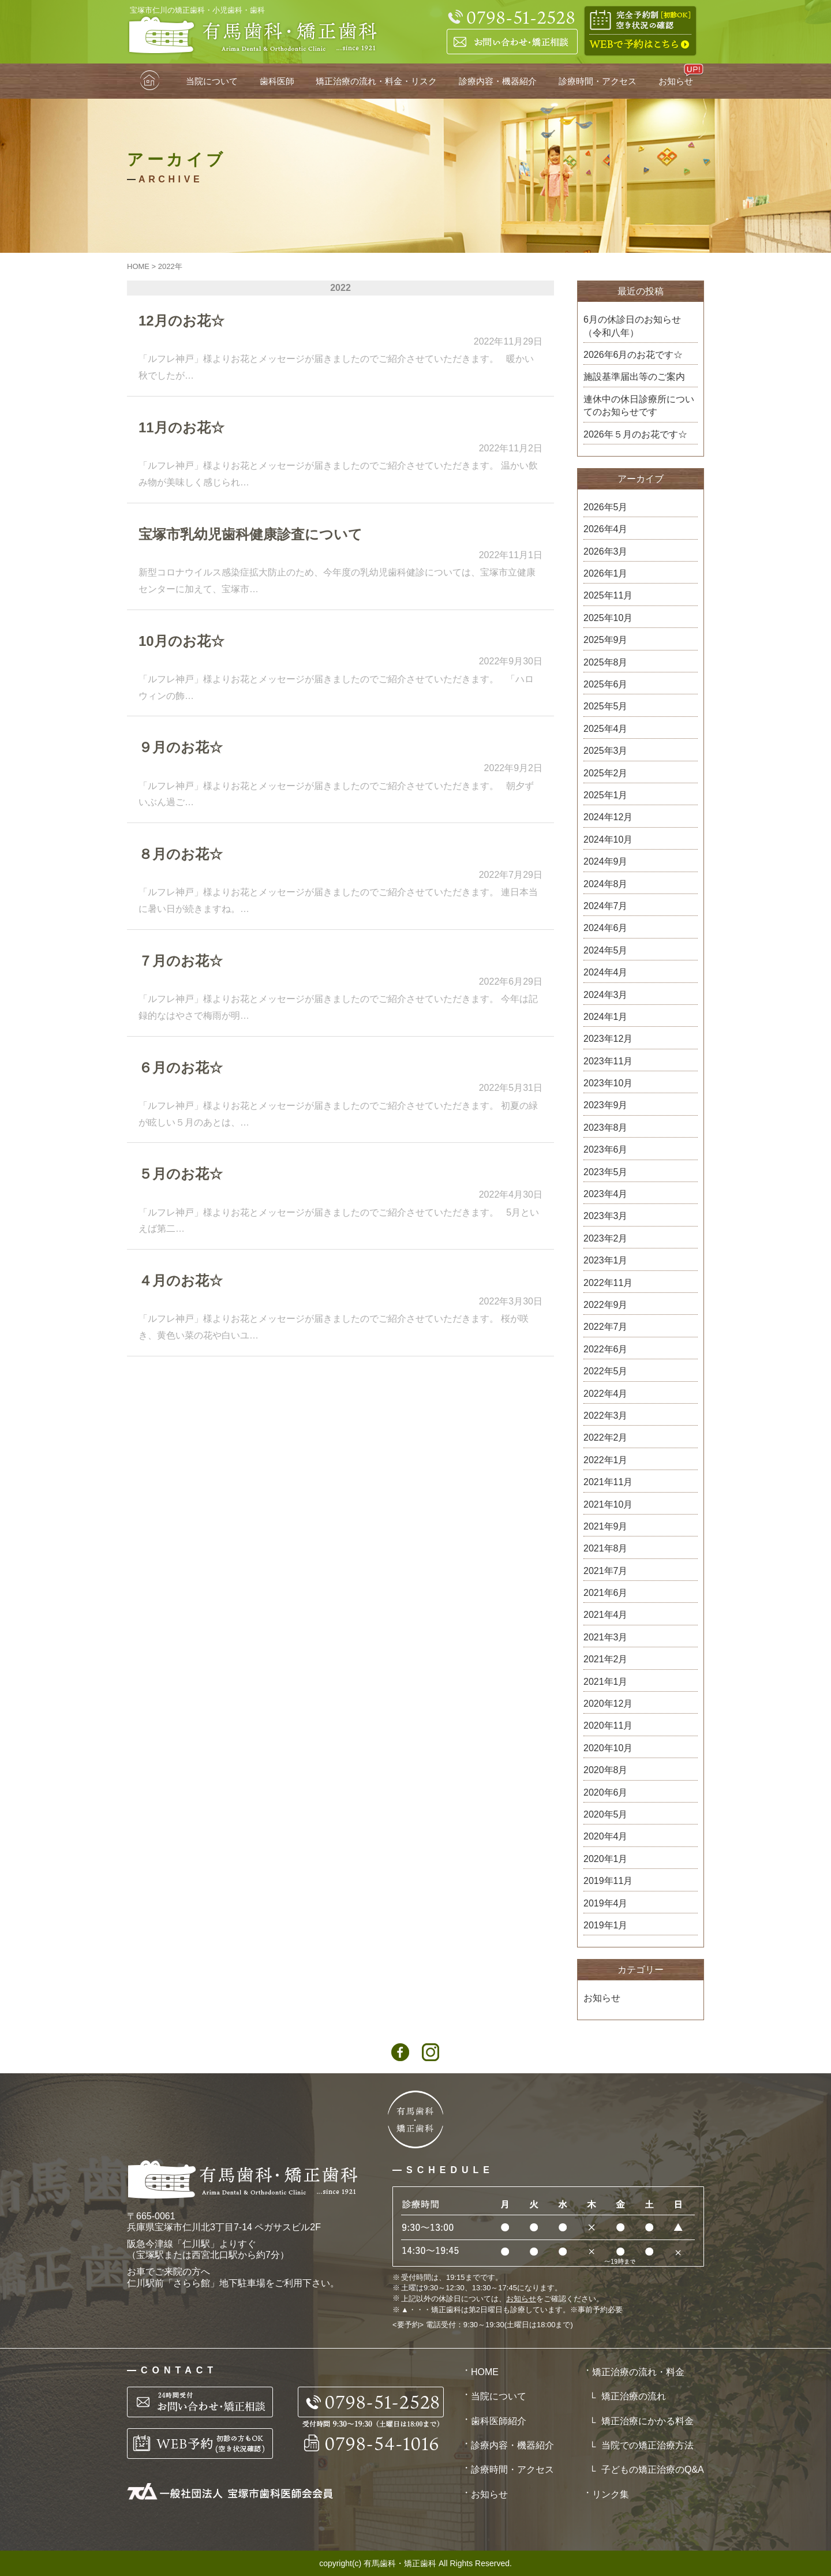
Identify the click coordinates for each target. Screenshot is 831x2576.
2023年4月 (605, 1194)
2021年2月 (605, 1659)
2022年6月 (605, 1349)
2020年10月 (607, 1748)
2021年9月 (605, 1526)
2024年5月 (605, 950)
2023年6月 (605, 1149)
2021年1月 (605, 1682)
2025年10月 (607, 618)
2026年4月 (605, 529)
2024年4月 (605, 972)
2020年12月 (607, 1703)
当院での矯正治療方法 (647, 2445)
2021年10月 (607, 1504)
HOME (151, 81)
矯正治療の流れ (633, 2396)
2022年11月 (607, 1283)
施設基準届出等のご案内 (634, 377)
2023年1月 (605, 1260)
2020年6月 (605, 1792)
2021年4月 (605, 1615)
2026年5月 (605, 507)
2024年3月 (605, 995)
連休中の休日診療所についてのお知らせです (638, 405)
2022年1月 (605, 1460)
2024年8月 (605, 884)
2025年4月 (605, 729)
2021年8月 (605, 1548)
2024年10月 (607, 839)
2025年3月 (605, 751)
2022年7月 (605, 1327)
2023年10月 (607, 1083)
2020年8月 (605, 1770)
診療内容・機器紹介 (498, 81)
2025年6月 (605, 684)
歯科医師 (277, 81)
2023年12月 (607, 1039)
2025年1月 (605, 795)
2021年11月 (607, 1482)
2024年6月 (605, 928)
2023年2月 (605, 1238)
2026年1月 (605, 573)
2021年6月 (605, 1593)
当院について (212, 81)
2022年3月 (605, 1415)
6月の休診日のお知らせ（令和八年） (632, 326)
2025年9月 (605, 640)
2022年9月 (605, 1305)
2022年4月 (605, 1394)
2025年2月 (605, 773)
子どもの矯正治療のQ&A (652, 2469)
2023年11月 (607, 1061)
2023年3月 (605, 1216)
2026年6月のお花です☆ (633, 355)
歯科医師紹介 (498, 2421)
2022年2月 (605, 1437)
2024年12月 (607, 817)
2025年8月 (605, 662)
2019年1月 (605, 1925)
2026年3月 (605, 551)
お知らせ (675, 81)
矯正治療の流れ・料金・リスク (376, 81)
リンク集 (610, 2494)
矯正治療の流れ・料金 (638, 2372)
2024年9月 (605, 861)
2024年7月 (605, 906)
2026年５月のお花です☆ (635, 434)
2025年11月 (607, 595)
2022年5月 (605, 1371)
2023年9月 (605, 1105)
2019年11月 (607, 1881)
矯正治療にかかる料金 (647, 2421)
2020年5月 (605, 1814)
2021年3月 (605, 1637)
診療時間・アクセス (598, 81)
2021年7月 (605, 1571)
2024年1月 (605, 1017)
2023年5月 (605, 1172)
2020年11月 (607, 1725)
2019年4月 (605, 1903)
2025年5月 (605, 706)
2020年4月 (605, 1836)
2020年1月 (605, 1859)
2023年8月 (605, 1127)
